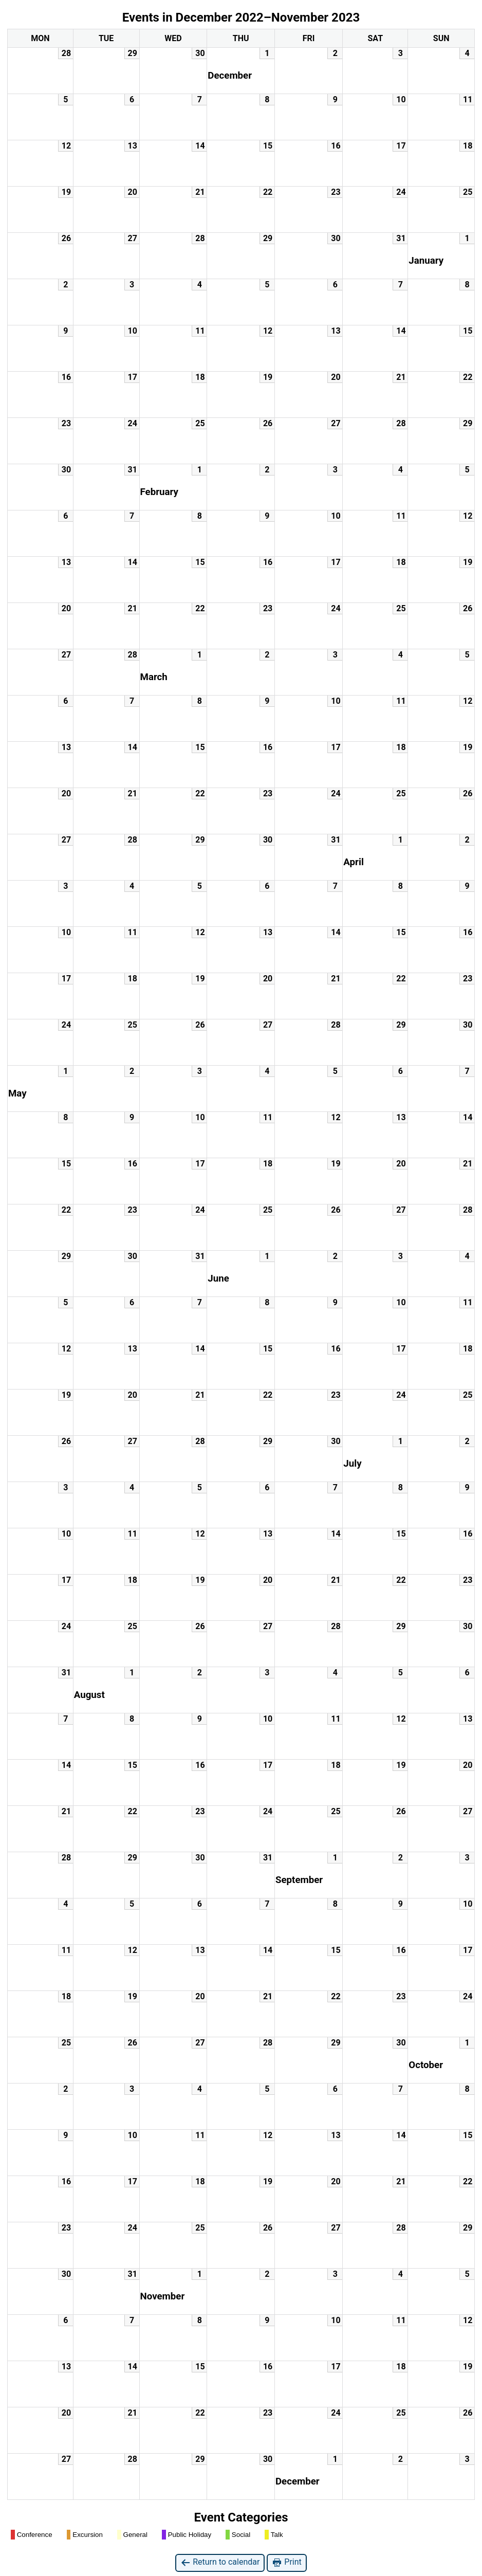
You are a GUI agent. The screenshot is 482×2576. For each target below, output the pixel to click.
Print (286, 2562)
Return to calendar (219, 2562)
